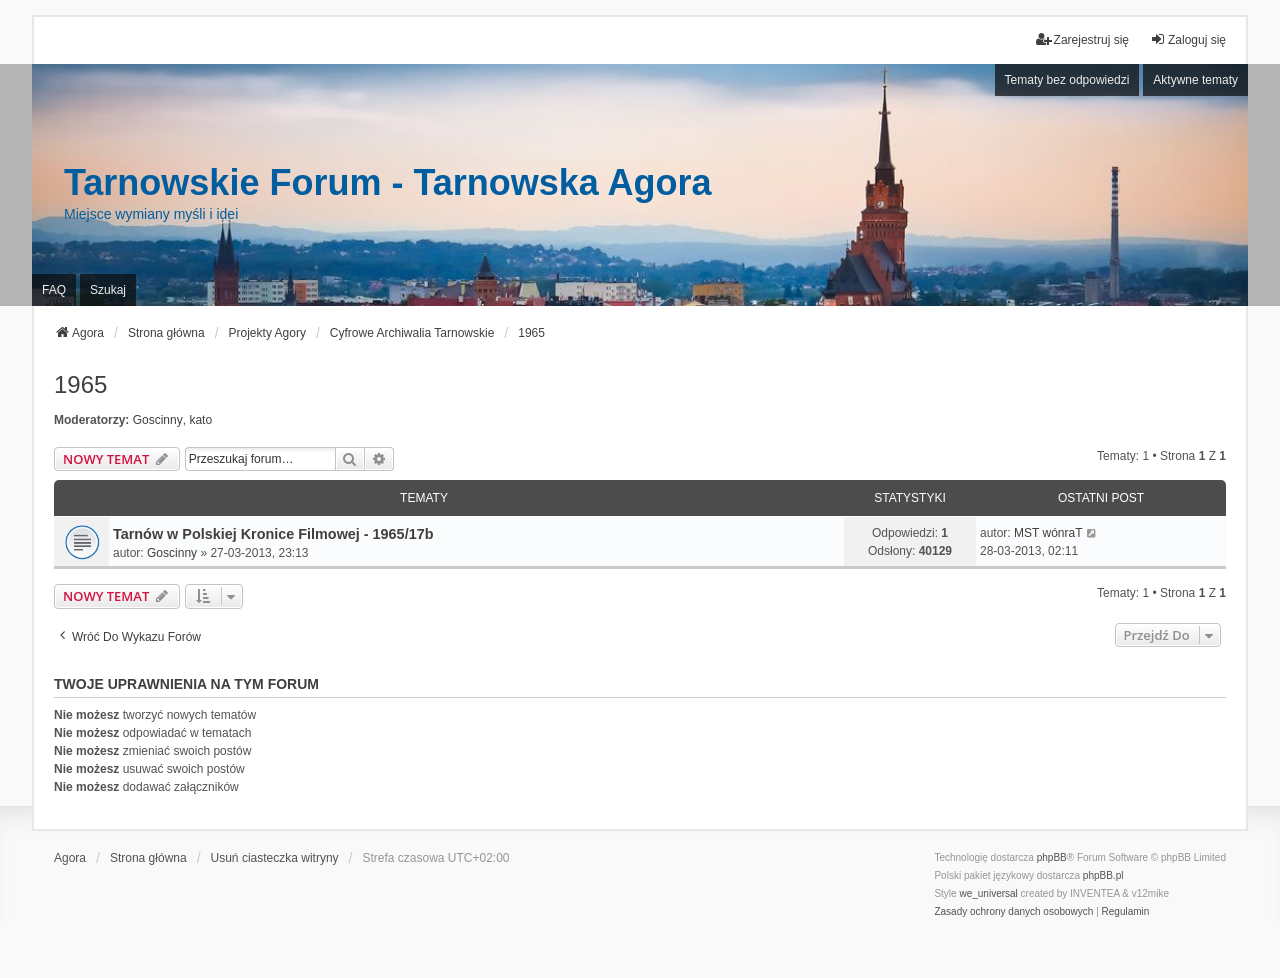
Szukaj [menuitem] (108, 290)
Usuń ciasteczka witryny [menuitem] (275, 858)
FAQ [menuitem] (54, 290)
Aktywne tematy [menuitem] (1195, 80)
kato (200, 420)
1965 (80, 384)
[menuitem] (1013, 912)
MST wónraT (1048, 533)
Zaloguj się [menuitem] (1188, 39)
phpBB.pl (1103, 875)
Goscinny (158, 420)
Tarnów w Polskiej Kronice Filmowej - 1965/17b (273, 534)
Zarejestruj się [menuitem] (1082, 39)
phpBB (1052, 857)
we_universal (988, 893)
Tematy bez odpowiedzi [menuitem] (1067, 80)
